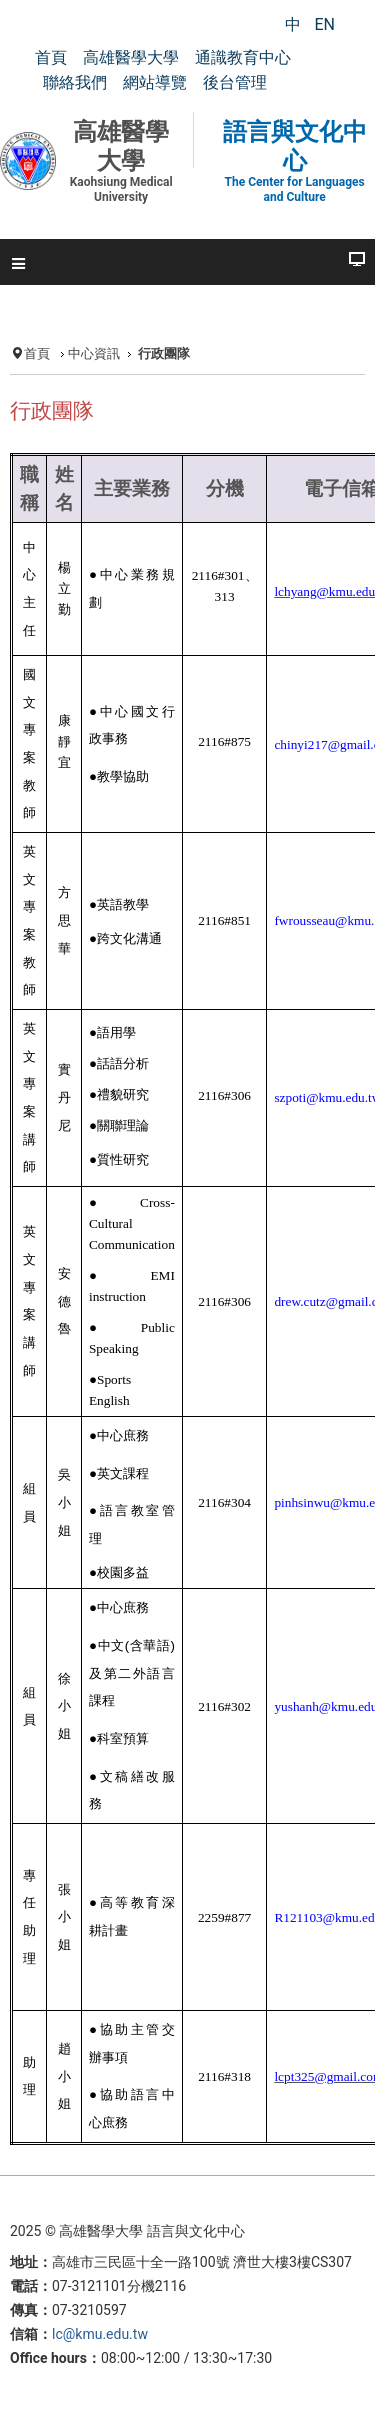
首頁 (37, 353)
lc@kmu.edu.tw (100, 2334)
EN (324, 24)
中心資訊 (94, 353)
